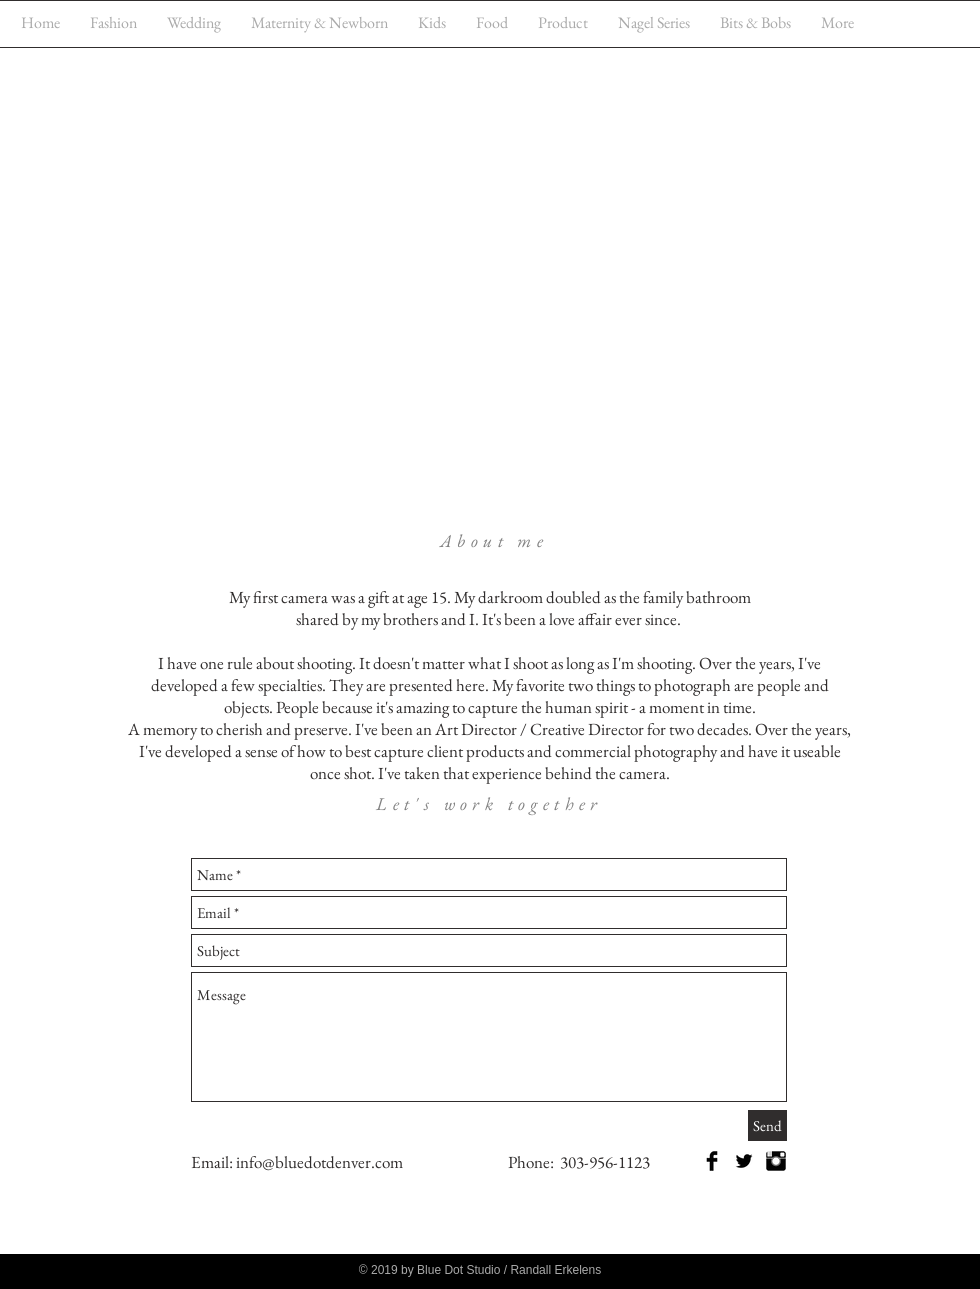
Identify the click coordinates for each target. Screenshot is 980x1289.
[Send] (767, 1125)
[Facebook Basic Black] (712, 1161)
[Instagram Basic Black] (776, 1161)
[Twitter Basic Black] (744, 1161)
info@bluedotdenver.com (319, 1162)
